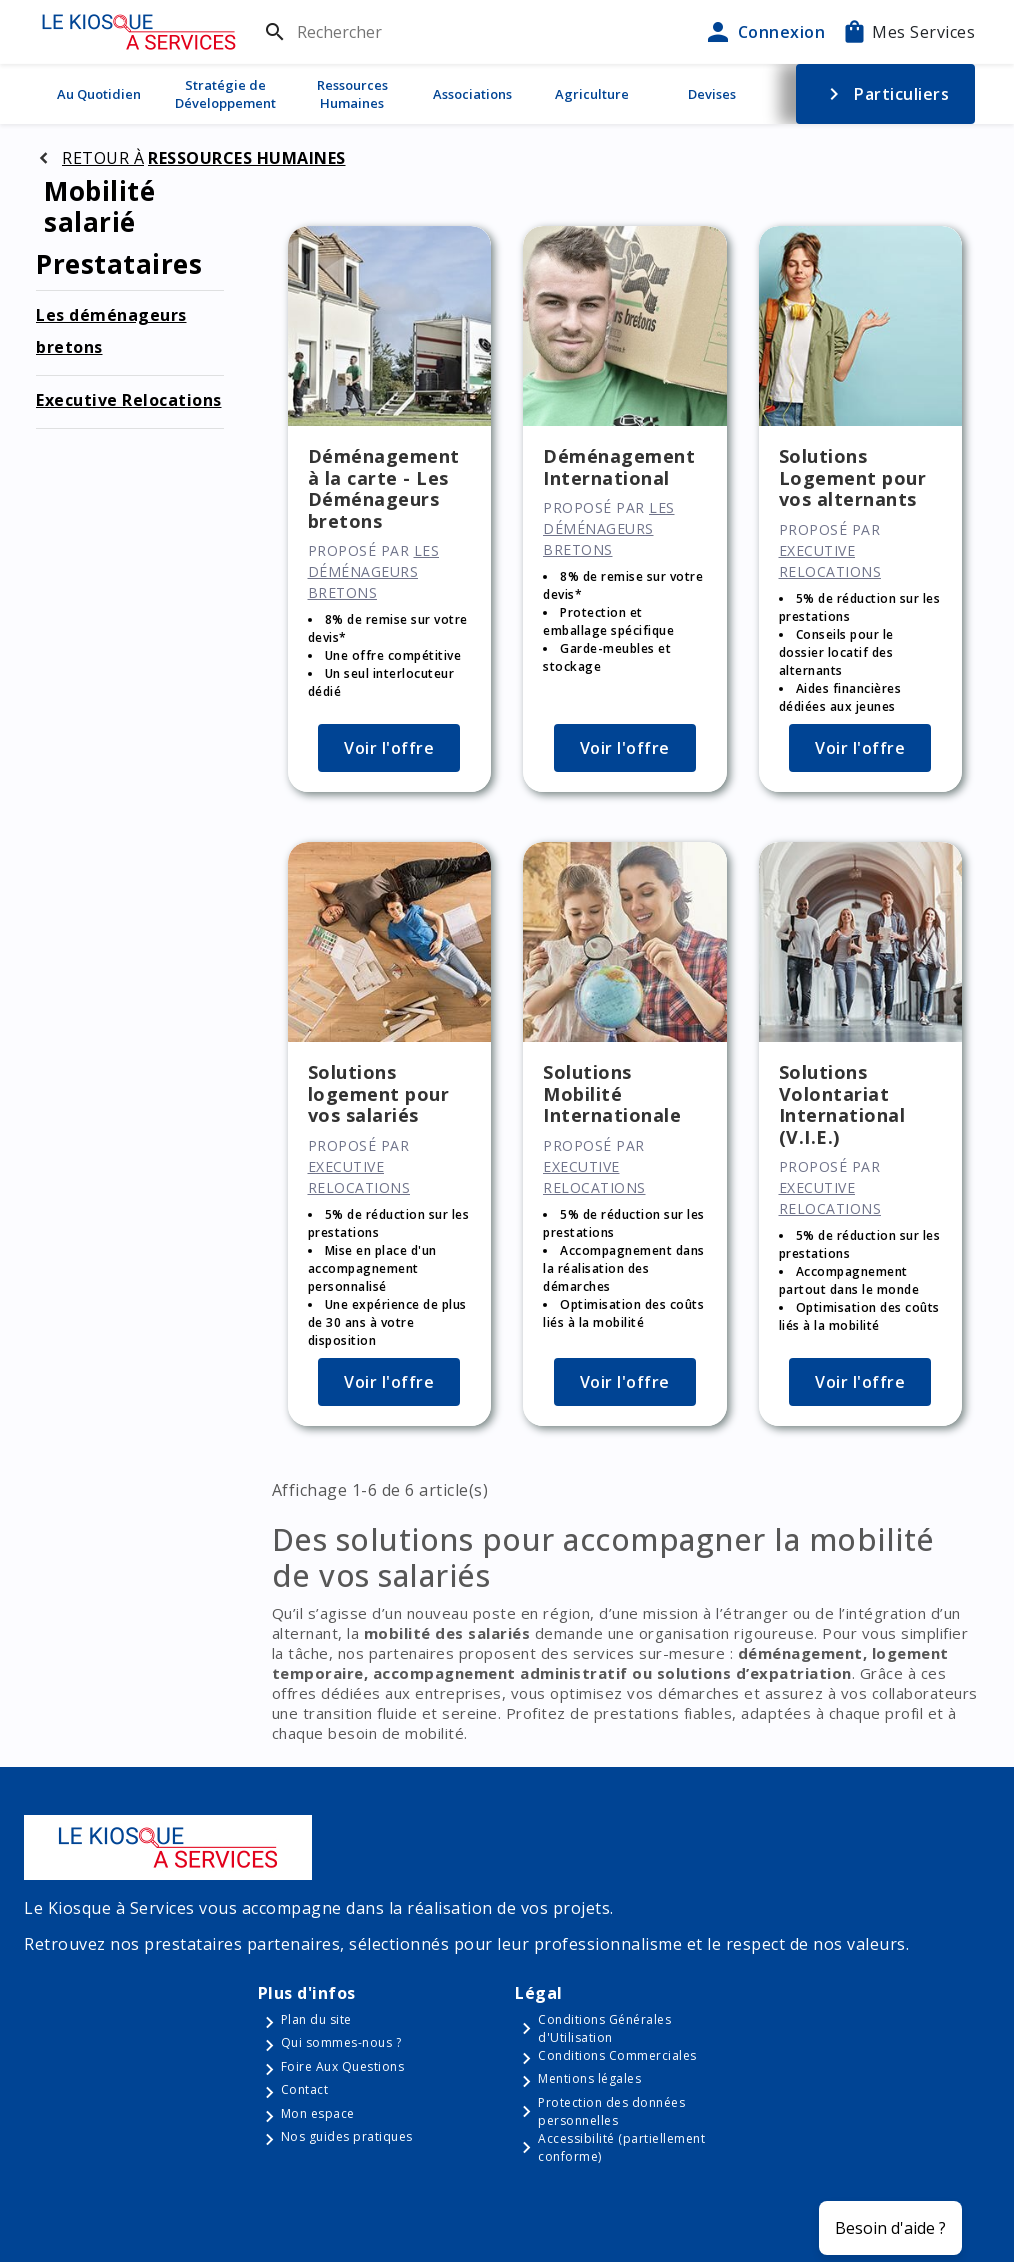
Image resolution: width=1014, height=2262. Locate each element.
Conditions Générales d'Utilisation (604, 2028)
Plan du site (316, 2019)
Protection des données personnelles (611, 2111)
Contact (305, 2089)
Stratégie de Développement (225, 94)
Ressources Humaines (352, 94)
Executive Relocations (129, 400)
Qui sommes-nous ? (341, 2042)
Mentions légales (589, 2078)
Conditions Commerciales (617, 2055)
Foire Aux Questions (343, 2066)
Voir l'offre (389, 748)
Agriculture (592, 94)
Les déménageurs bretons (374, 571)
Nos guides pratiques (347, 2136)
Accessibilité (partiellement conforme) (621, 2147)
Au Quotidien (99, 94)
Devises (712, 94)
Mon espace (318, 2113)
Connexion (764, 32)
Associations (472, 94)
